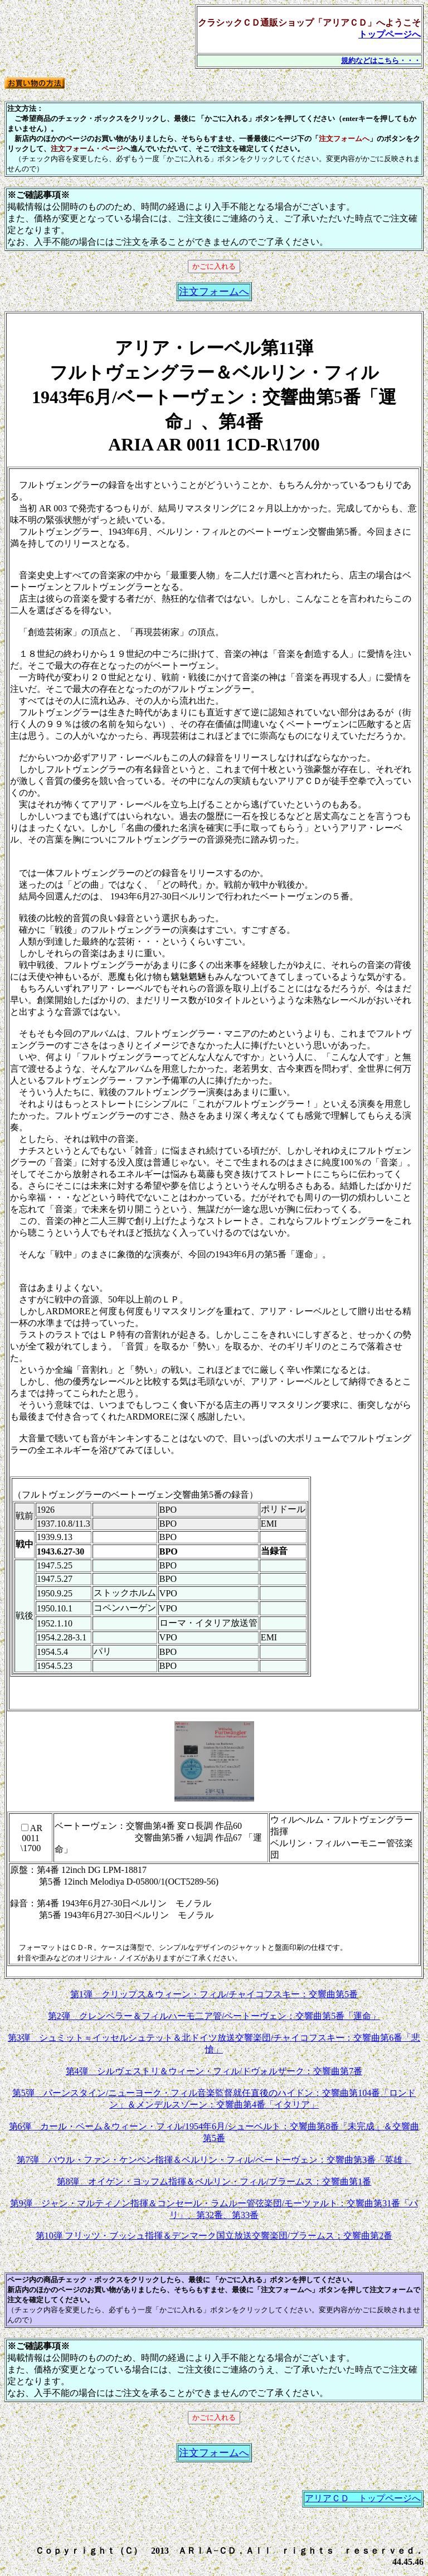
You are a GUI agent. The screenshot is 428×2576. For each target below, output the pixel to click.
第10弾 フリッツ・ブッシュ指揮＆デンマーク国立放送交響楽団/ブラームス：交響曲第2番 (214, 2235)
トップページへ (389, 34)
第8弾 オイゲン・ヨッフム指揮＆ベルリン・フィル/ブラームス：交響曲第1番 (214, 2181)
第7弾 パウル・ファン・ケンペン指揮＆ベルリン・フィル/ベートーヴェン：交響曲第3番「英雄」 (214, 2160)
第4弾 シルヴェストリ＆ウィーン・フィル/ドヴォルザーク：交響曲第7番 (214, 2071)
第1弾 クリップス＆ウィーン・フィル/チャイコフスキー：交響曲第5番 (214, 1994)
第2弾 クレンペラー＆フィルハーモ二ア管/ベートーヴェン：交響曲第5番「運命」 (214, 2016)
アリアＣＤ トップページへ (363, 2498)
